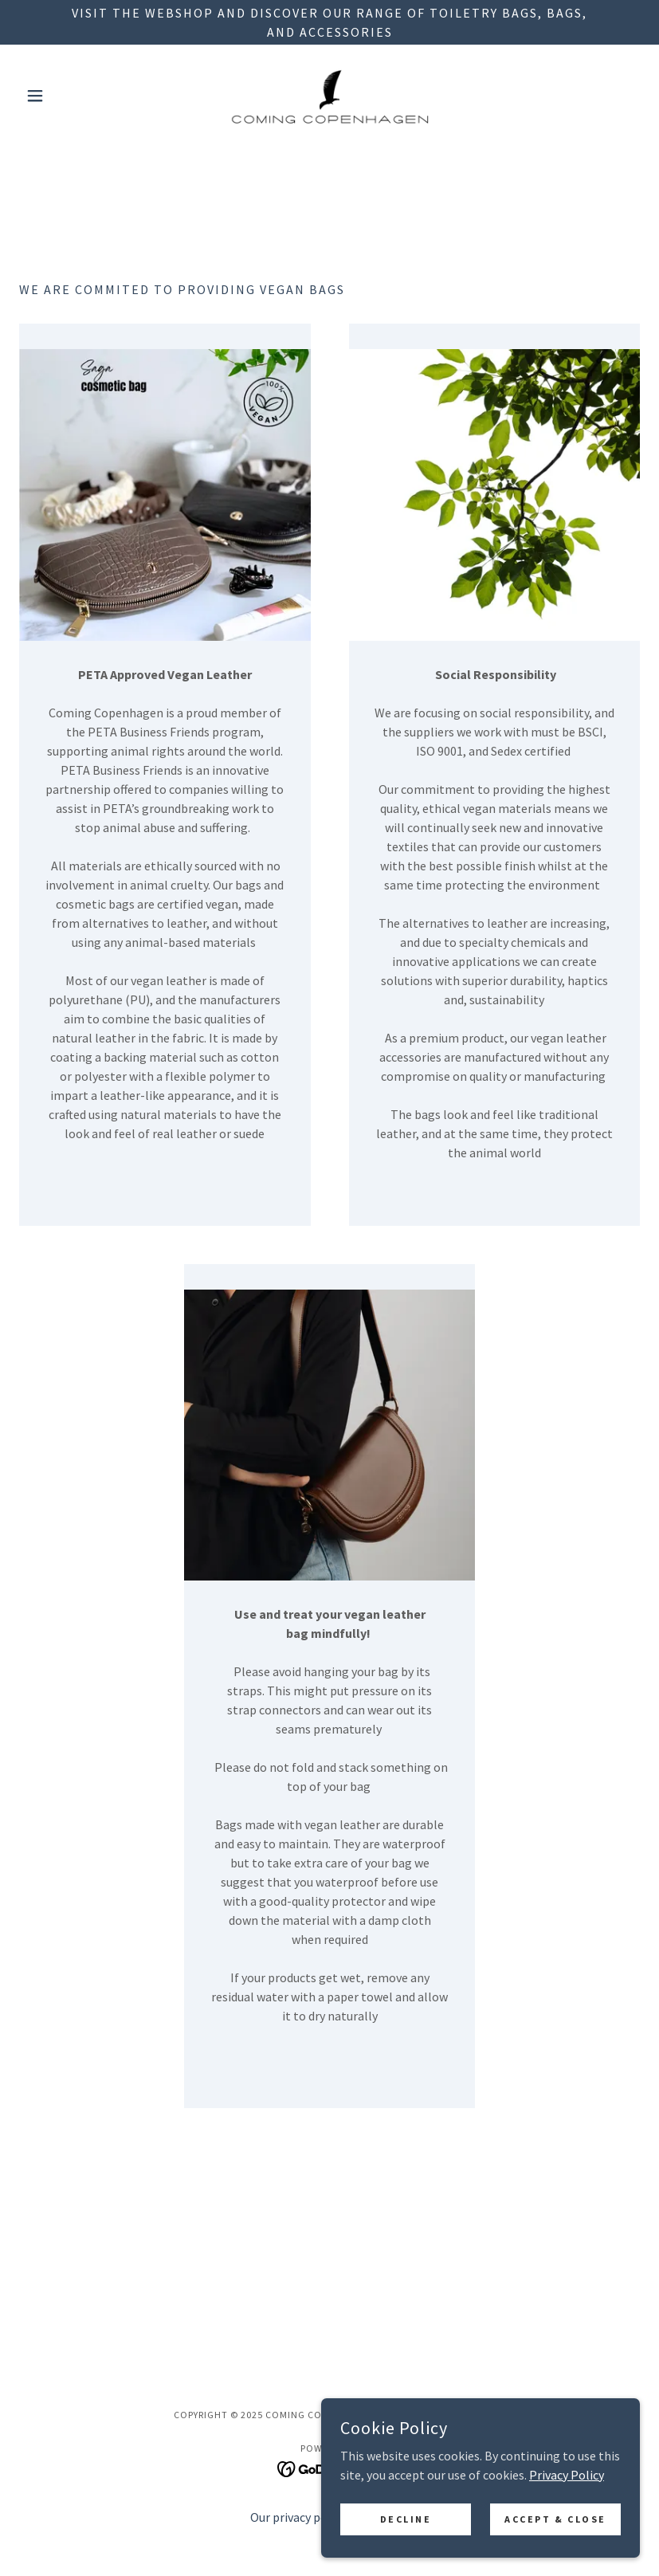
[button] (65, 96)
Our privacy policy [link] (298, 2517)
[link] (329, 96)
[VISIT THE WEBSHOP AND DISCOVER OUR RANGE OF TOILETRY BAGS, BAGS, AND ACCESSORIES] (329, 22)
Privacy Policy (566, 2548)
